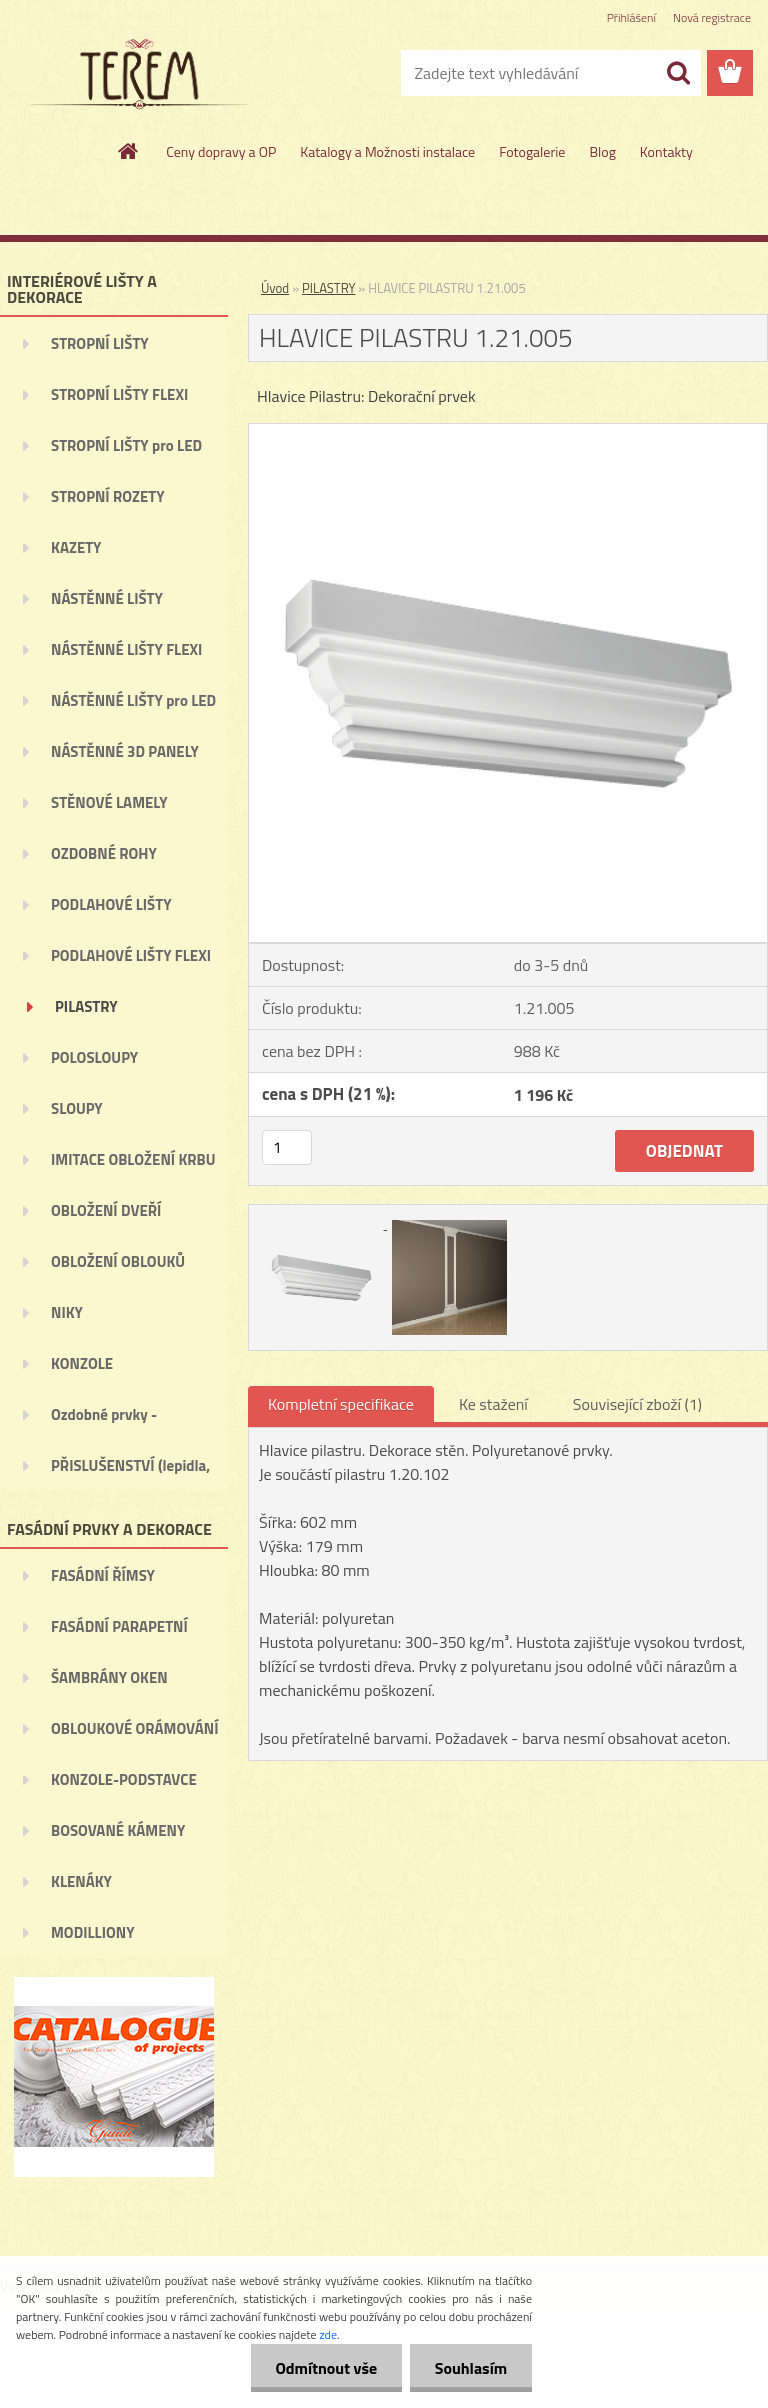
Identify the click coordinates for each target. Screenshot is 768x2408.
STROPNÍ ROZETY (108, 496)
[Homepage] (129, 151)
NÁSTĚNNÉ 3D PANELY (125, 751)
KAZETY (76, 547)
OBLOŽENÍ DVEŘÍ (106, 1210)
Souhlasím (470, 2368)
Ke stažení (493, 1404)
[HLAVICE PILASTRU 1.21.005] (508, 432)
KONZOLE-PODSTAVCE (124, 1779)
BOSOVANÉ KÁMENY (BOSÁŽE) (118, 1837)
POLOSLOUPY (94, 1057)
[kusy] (287, 1147)
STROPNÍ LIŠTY (100, 343)
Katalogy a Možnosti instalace (387, 151)
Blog (602, 151)
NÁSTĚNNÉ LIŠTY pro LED (133, 700)
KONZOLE (82, 1363)
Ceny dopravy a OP (221, 151)
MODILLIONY (93, 1932)
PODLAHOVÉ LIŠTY (111, 904)
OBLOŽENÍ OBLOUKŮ (118, 1261)
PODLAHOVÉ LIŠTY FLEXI (131, 955)
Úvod (275, 288)
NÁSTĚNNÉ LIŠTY (107, 598)
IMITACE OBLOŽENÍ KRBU (133, 1159)
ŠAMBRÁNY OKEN (109, 1677)
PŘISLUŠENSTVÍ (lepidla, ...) (130, 1472)
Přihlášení (631, 17)
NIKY (67, 1312)
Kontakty (666, 151)
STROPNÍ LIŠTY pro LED (126, 445)
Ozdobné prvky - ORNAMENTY (104, 1421)
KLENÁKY (81, 1881)
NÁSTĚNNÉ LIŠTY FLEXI (126, 649)
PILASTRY (86, 1006)
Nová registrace (712, 17)
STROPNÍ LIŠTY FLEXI (119, 394)
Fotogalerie (532, 151)
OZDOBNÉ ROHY (104, 853)
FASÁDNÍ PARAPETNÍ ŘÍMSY (119, 1633)
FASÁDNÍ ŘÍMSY (103, 1575)
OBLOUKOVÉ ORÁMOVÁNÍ (134, 1728)
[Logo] (137, 74)
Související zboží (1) (637, 1404)
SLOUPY (77, 1108)
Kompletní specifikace (341, 1404)
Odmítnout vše (326, 2368)
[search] (678, 73)
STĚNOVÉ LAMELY (109, 802)
